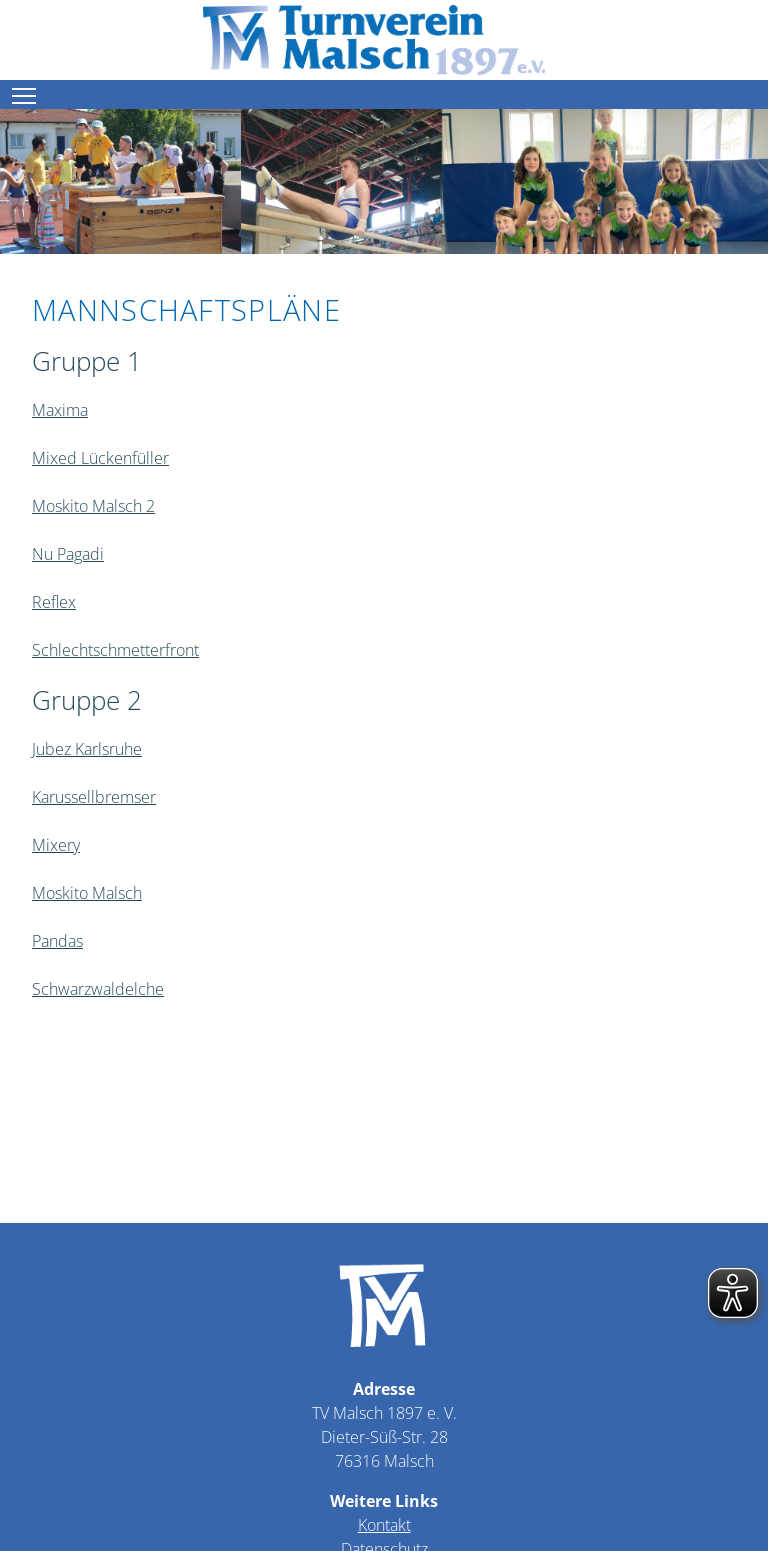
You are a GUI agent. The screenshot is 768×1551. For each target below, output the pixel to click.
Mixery (56, 845)
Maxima (60, 410)
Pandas (57, 941)
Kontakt (384, 1525)
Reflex (54, 602)
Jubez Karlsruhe (87, 749)
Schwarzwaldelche (98, 989)
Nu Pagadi (68, 554)
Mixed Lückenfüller (100, 458)
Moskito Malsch (87, 893)
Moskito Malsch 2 (93, 506)
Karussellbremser (94, 797)
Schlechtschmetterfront (115, 650)
